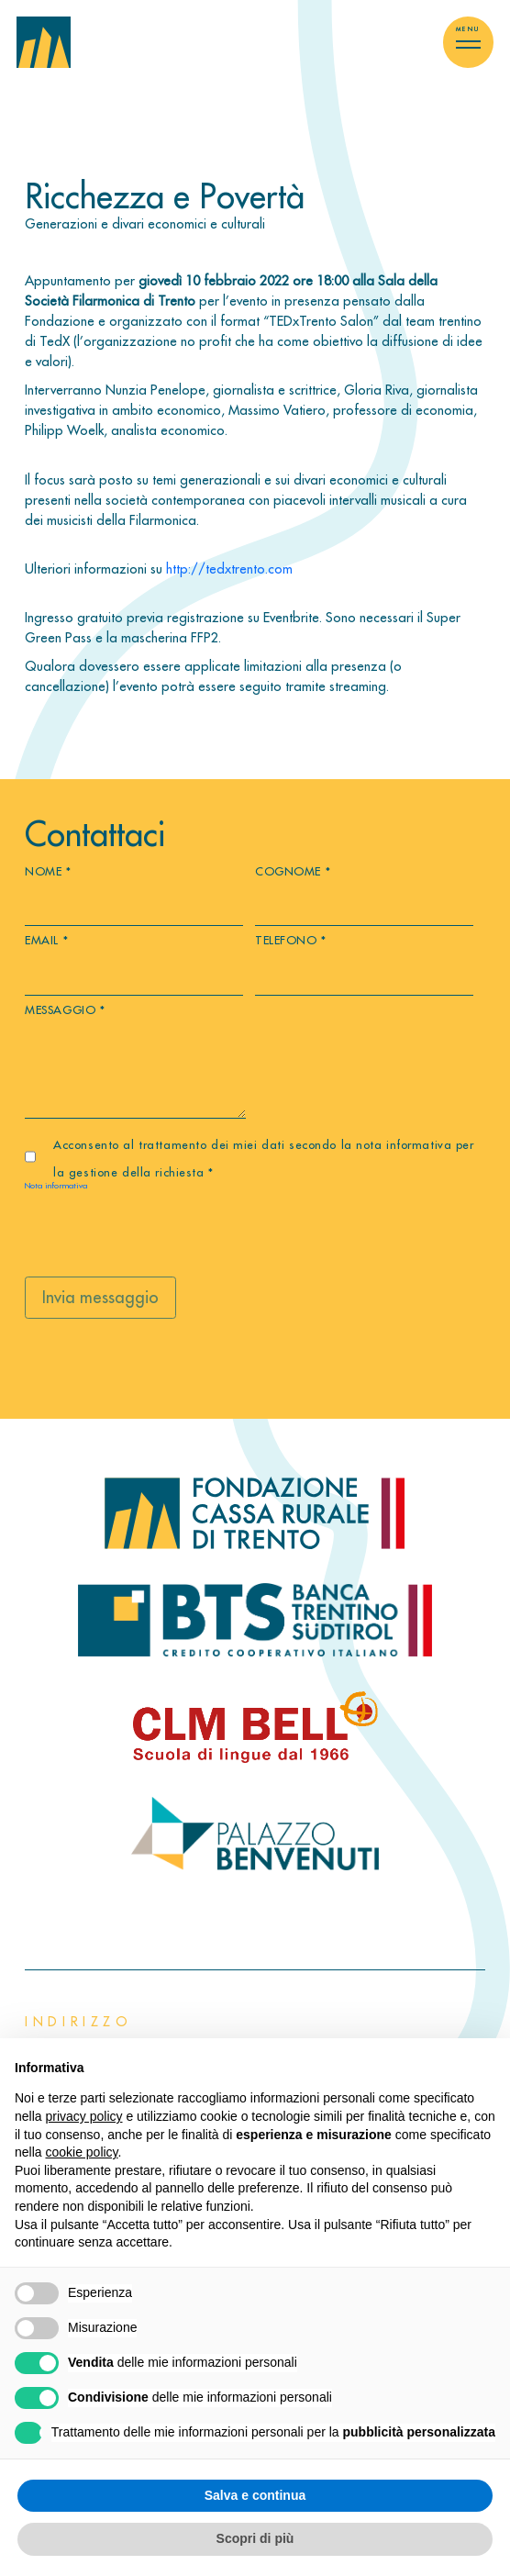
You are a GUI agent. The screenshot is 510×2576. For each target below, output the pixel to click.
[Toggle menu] (468, 42)
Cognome (292, 871)
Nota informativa (56, 1185)
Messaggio (65, 1009)
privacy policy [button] (83, 2116)
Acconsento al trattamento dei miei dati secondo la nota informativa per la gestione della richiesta (263, 1158)
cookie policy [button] (81, 2152)
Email (46, 939)
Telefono (291, 939)
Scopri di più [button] (255, 2538)
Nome (48, 871)
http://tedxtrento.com (229, 569)
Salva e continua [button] (255, 2495)
